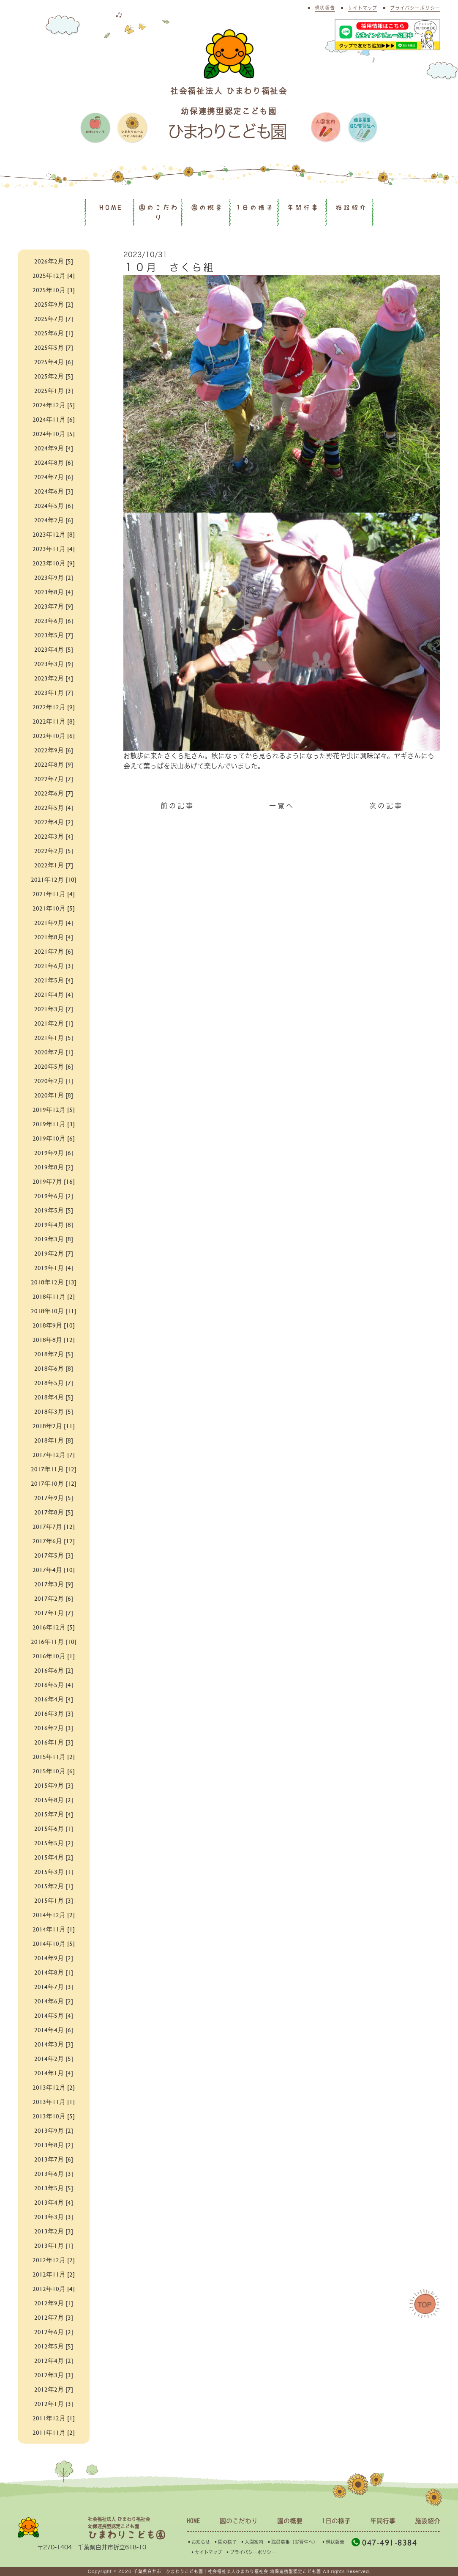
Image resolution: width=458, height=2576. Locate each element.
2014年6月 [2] (54, 2000)
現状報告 (325, 7)
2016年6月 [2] (54, 1670)
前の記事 (177, 805)
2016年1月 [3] (54, 1742)
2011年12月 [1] (53, 2417)
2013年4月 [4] (54, 2202)
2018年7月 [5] (54, 1353)
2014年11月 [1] (53, 1929)
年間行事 (303, 207)
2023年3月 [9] (54, 663)
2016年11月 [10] (53, 1641)
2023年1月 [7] (54, 692)
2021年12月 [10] (53, 879)
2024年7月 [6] (54, 476)
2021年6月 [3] (54, 965)
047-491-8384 (384, 2542)
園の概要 (207, 207)
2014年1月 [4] (54, 2072)
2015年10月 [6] (53, 1770)
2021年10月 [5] (53, 908)
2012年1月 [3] (54, 2403)
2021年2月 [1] (54, 1023)
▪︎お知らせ (198, 2542)
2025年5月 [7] (54, 347)
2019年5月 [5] (54, 1210)
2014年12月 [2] (53, 1914)
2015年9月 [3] (54, 1785)
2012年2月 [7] (54, 2389)
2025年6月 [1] (54, 332)
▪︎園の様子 (225, 2542)
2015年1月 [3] (54, 1900)
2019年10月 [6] (53, 1138)
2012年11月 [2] (53, 2274)
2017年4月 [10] (53, 1569)
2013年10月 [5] (53, 2116)
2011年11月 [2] (53, 2432)
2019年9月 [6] (54, 1152)
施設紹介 (351, 207)
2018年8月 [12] (53, 1339)
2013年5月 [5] (54, 2187)
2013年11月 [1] (53, 2101)
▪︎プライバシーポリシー (250, 2552)
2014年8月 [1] (54, 1972)
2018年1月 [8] (54, 1440)
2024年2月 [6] (54, 519)
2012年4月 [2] (54, 2360)
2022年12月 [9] (53, 706)
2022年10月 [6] (53, 735)
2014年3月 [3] (54, 2044)
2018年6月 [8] (54, 1368)
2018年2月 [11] (53, 1425)
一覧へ (281, 805)
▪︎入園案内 (251, 2542)
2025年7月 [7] (54, 318)
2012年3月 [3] (54, 2374)
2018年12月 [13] (53, 1282)
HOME (111, 207)
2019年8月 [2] (54, 1166)
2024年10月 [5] (53, 433)
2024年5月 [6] (54, 505)
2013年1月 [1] (54, 2245)
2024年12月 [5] (53, 404)
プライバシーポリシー (415, 7)
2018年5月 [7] (54, 1382)
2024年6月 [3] (54, 491)
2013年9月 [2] (54, 2130)
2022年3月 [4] (54, 836)
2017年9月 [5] (54, 1497)
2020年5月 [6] (54, 1066)
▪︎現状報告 (332, 2542)
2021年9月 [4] (54, 922)
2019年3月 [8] (54, 1238)
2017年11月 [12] (53, 1468)
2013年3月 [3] (54, 2216)
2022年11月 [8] (53, 721)
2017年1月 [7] (54, 1612)
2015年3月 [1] (54, 1871)
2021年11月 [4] (53, 893)
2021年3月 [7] (54, 1008)
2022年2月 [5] (54, 850)
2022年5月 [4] (54, 807)
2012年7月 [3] (54, 2317)
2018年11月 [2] (53, 1296)
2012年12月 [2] (53, 2259)
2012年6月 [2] (54, 2331)
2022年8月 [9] (54, 764)
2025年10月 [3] (53, 289)
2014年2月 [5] (54, 2058)
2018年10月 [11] (53, 1310)
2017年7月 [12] (53, 1526)
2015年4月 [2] (54, 1857)
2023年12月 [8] (53, 534)
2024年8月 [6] (54, 462)
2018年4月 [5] (54, 1397)
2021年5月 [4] (54, 980)
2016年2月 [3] (54, 1727)
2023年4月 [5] (54, 649)
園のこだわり (239, 2521)
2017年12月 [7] (53, 1454)
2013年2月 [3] (54, 2231)
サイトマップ (362, 7)
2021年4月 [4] (54, 994)
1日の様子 (255, 207)
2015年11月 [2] (53, 1756)
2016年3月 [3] (54, 1713)
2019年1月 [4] (54, 1267)
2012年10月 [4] (53, 2288)
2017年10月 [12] (53, 1483)
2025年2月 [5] (54, 376)
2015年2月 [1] (54, 1885)
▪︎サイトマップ (206, 2552)
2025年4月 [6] (54, 361)
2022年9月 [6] (54, 749)
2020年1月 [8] (54, 1095)
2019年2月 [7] (54, 1253)
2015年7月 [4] (54, 1814)
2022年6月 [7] (54, 793)
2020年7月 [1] (54, 1051)
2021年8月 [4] (54, 936)
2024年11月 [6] (53, 419)
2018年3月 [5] (54, 1411)
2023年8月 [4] (54, 591)
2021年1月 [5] (54, 1037)
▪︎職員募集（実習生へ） (292, 2542)
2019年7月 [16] (53, 1181)
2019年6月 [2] (54, 1195)
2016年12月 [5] (53, 1627)
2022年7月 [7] (54, 778)
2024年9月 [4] (54, 448)
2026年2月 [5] (54, 261)
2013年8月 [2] (54, 2144)
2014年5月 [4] (54, 2015)
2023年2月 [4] (54, 678)
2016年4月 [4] (54, 1699)
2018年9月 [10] (53, 1325)
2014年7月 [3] (54, 1986)
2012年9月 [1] (54, 2302)
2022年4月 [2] (54, 821)
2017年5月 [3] (54, 1555)
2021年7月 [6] (54, 951)
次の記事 (386, 805)
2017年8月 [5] (54, 1512)
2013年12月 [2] (53, 2087)
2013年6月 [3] (54, 2173)
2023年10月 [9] (53, 563)
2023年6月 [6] (54, 620)
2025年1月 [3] (54, 390)
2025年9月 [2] (54, 304)
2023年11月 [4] (53, 548)
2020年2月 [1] (54, 1080)
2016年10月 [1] (53, 1655)
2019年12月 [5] (53, 1109)
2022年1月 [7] (54, 865)
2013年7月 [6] (54, 2159)
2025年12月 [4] (53, 275)
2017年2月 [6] (54, 1598)
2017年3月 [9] (54, 1583)
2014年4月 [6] (54, 2029)
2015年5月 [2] (54, 1842)
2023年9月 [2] (54, 577)
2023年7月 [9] (54, 606)
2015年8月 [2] (54, 1799)
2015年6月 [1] (54, 1828)
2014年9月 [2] (54, 1957)
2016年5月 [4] (54, 1684)
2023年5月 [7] (54, 634)
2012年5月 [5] (54, 2346)
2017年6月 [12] (53, 1540)
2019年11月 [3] (53, 1123)
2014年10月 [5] (53, 1943)
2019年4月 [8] (54, 1224)
